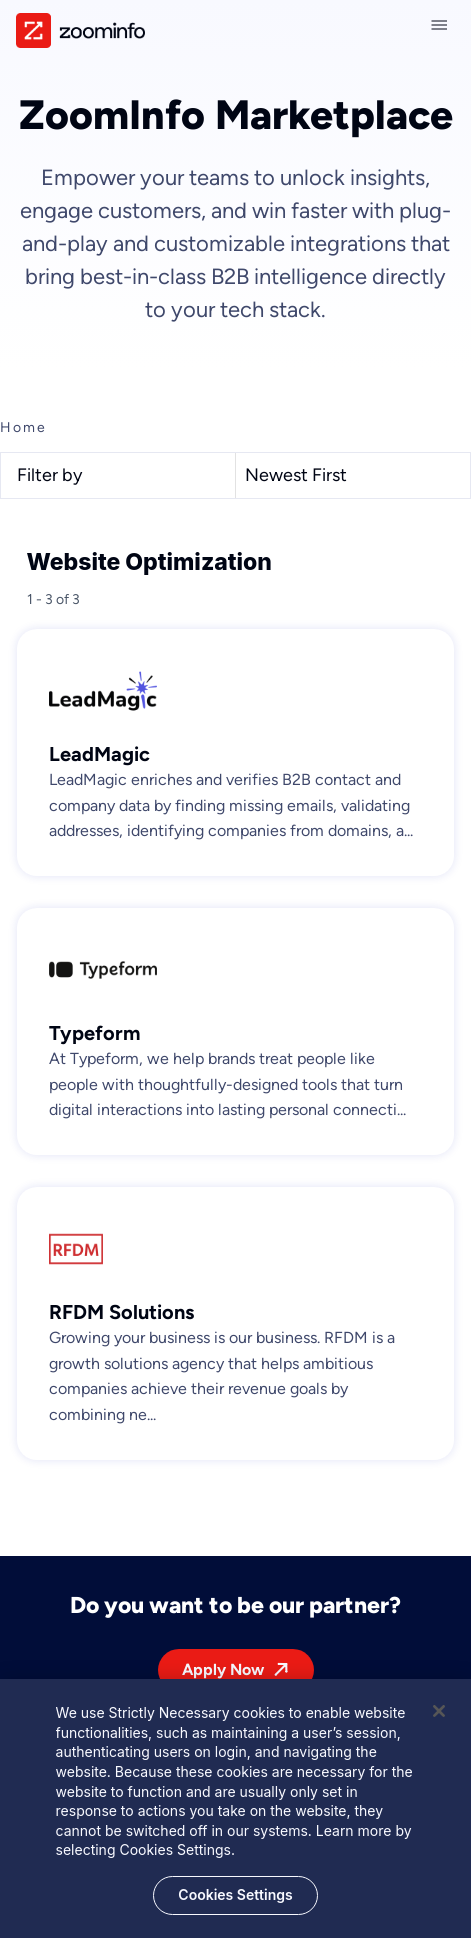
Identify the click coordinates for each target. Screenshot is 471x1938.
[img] (80, 30)
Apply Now (223, 1669)
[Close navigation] (443, 25)
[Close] (439, 1720)
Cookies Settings (235, 1902)
